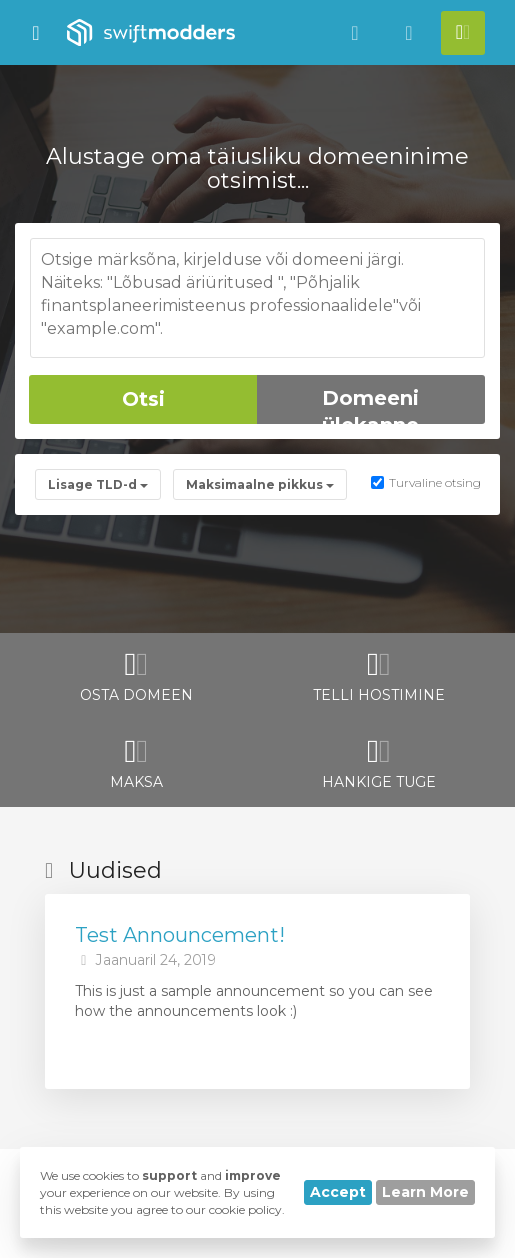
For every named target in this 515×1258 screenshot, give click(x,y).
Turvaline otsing (426, 482)
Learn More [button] (425, 1192)
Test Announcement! (180, 935)
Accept (338, 1192)
